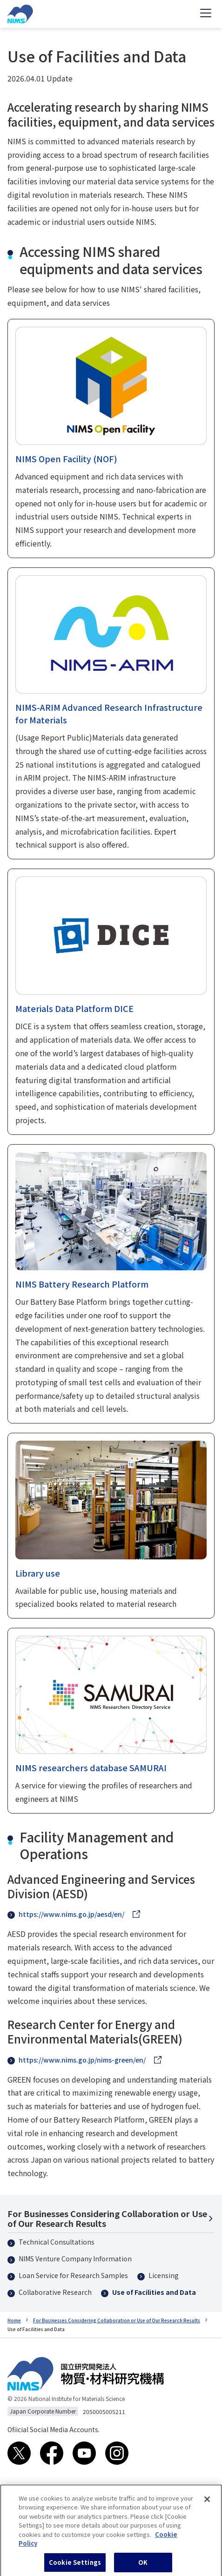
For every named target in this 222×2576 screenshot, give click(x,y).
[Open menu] (205, 14)
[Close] (207, 2504)
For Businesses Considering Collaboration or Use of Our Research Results (107, 2218)
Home (14, 2320)
